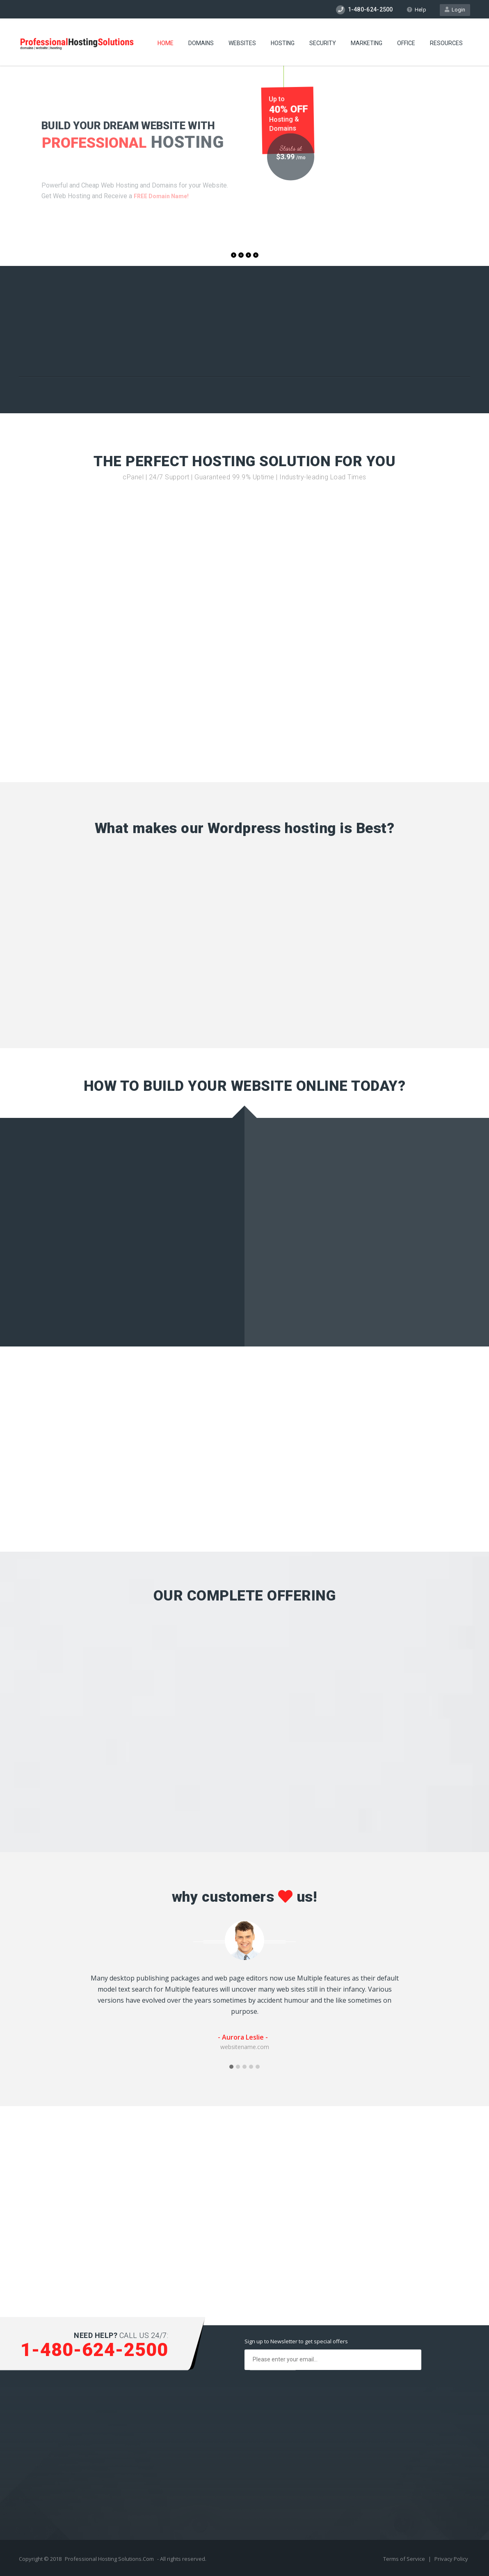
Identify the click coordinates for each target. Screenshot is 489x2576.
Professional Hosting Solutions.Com (109, 2558)
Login (455, 10)
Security (322, 43)
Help (416, 10)
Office (406, 43)
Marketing (366, 43)
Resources (446, 43)
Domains (201, 43)
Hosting (283, 43)
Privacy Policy (451, 2558)
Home (166, 43)
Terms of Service (404, 2558)
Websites (242, 43)
